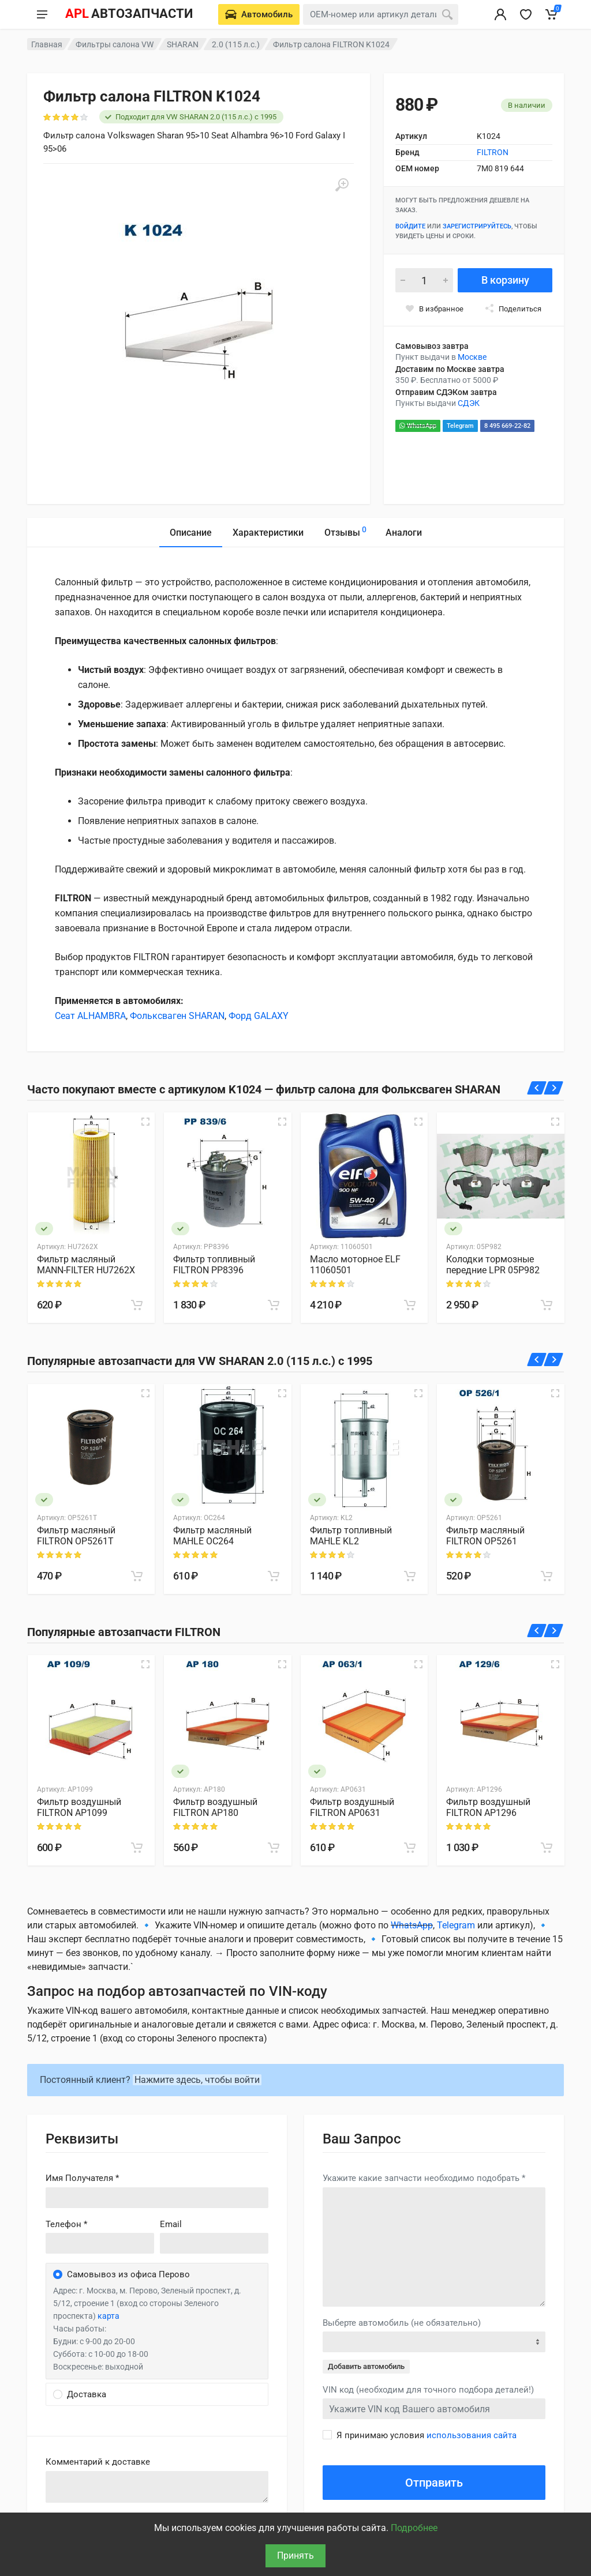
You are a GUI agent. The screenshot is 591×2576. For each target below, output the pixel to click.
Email (171, 2224)
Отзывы (345, 531)
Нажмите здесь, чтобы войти (197, 2079)
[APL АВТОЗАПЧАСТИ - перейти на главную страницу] (128, 14)
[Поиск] (447, 14)
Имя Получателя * (82, 2178)
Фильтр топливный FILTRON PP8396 (214, 1265)
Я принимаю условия (426, 2435)
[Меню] (42, 14)
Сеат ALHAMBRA (90, 1015)
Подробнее (414, 2527)
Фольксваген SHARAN (177, 1015)
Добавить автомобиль (366, 2366)
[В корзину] (136, 1305)
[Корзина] (551, 14)
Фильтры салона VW (115, 44)
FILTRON (492, 152)
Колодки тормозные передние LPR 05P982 (493, 1265)
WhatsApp (417, 426)
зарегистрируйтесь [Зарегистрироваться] (477, 226)
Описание (191, 532)
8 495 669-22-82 (507, 426)
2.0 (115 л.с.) (236, 44)
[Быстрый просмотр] (145, 1121)
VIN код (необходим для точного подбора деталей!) (428, 2390)
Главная (46, 44)
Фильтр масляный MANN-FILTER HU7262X (86, 1265)
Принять (295, 2555)
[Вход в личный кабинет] (500, 14)
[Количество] (424, 280)
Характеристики (268, 532)
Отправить (434, 2482)
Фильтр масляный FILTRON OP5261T (76, 1536)
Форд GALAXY (259, 1015)
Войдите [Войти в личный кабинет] (410, 226)
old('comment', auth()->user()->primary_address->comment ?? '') (157, 2487)
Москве (472, 357)
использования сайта (472, 2435)
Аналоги (404, 532)
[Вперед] (554, 1088)
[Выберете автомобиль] (259, 14)
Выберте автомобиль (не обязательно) (402, 2323)
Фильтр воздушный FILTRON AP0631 (352, 1807)
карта (108, 2316)
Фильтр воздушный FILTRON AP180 (215, 1807)
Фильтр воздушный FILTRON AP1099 (79, 1807)
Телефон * (66, 2224)
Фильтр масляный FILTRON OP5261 (485, 1536)
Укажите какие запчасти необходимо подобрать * (424, 2178)
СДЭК (469, 403)
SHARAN (183, 44)
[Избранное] (525, 14)
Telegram (460, 426)
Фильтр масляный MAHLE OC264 (212, 1536)
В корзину (505, 280)
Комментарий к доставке (98, 2462)
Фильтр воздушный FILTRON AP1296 (488, 1807)
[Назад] (537, 1088)
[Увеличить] (342, 185)
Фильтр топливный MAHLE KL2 (351, 1536)
